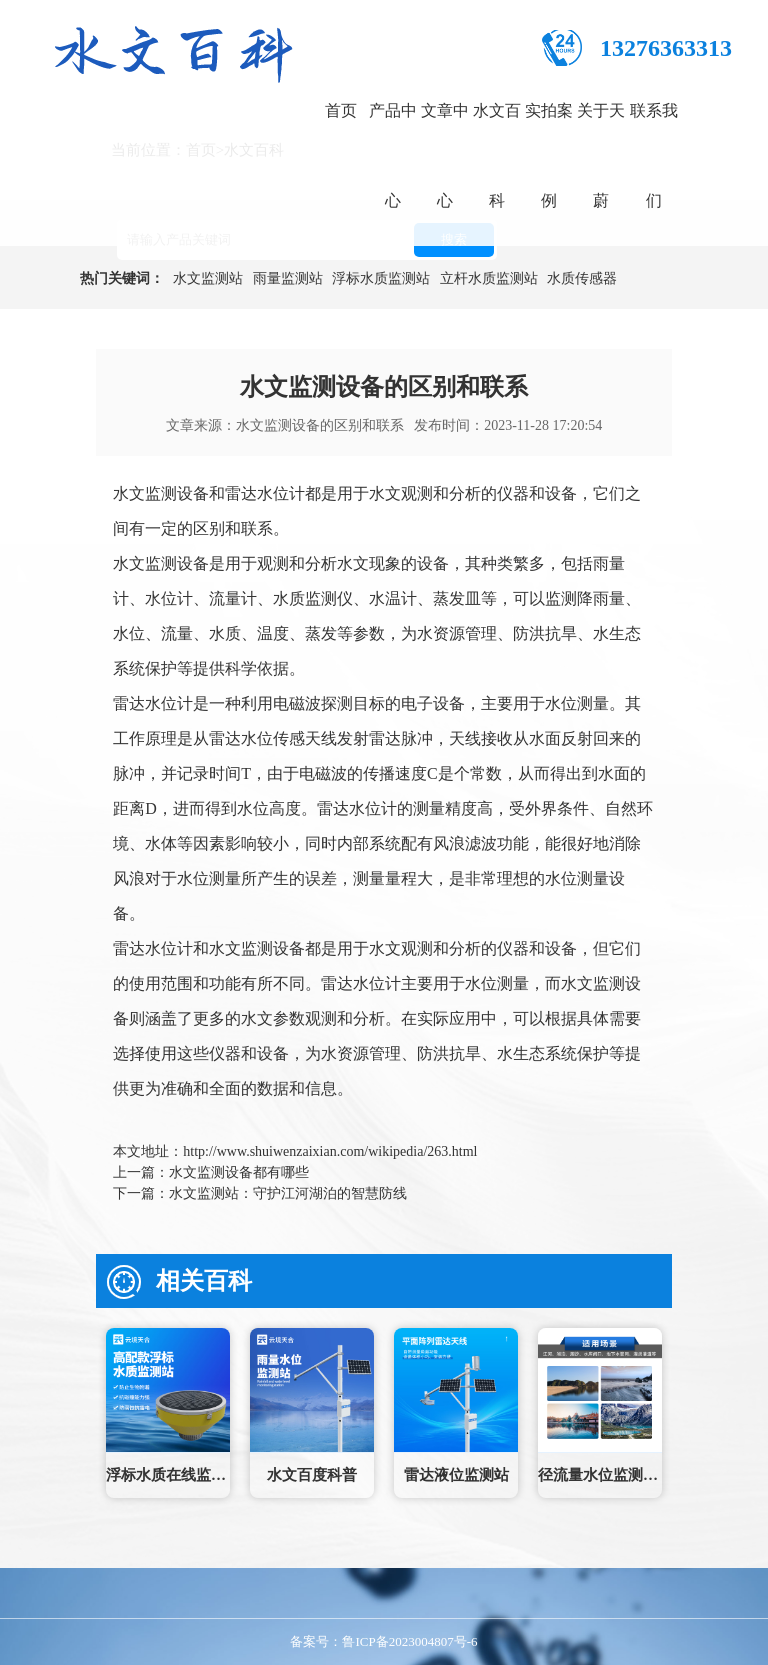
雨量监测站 (288, 278)
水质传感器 (582, 278)
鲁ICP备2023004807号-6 (409, 1641)
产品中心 (393, 155)
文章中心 (445, 155)
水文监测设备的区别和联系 (320, 425)
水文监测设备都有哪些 (239, 1172)
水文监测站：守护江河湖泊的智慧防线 (288, 1193)
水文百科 (497, 155)
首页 (341, 110)
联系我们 (654, 155)
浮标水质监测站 (381, 278)
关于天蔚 (601, 155)
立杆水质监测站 (489, 278)
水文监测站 (208, 278)
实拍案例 (549, 155)
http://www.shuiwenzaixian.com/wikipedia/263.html (330, 1151)
